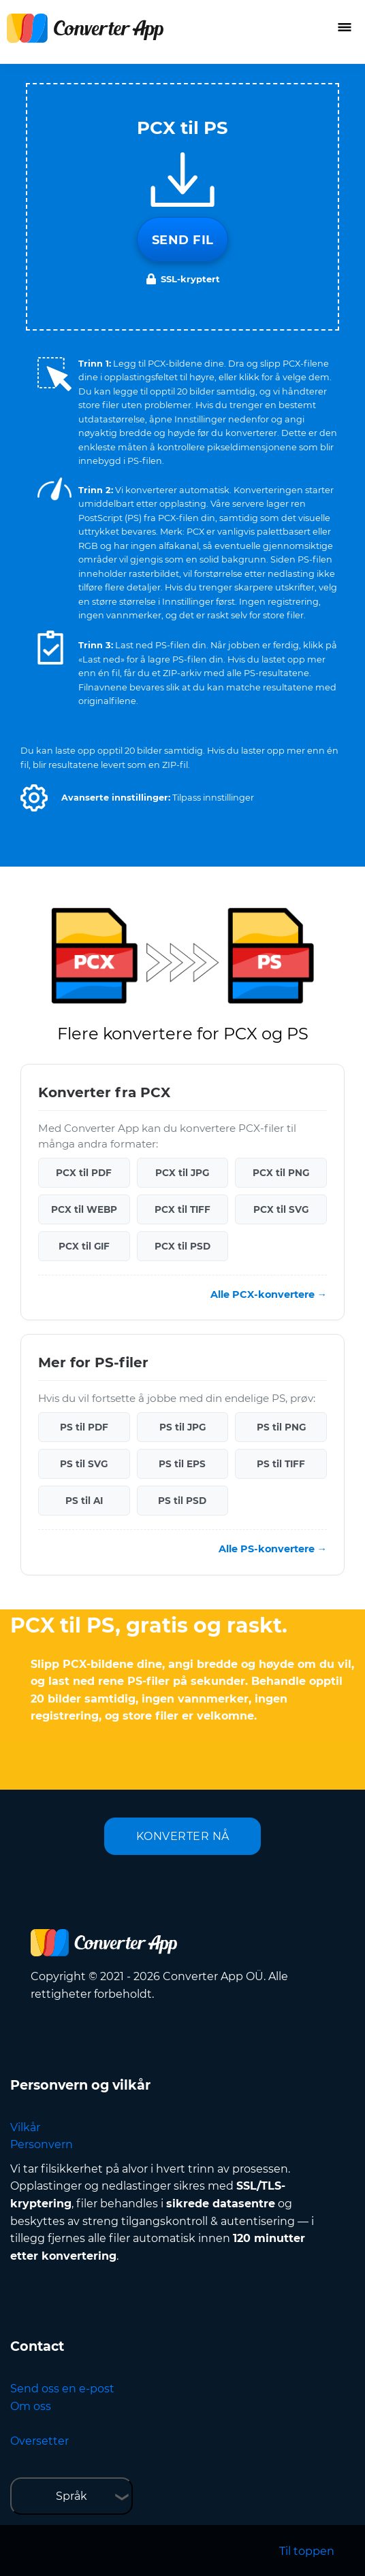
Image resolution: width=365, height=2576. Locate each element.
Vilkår (25, 2127)
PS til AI (84, 1500)
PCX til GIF (84, 1246)
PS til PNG (281, 1427)
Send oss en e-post (62, 2388)
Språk (71, 2496)
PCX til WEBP (84, 1209)
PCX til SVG (280, 1209)
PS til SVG (84, 1463)
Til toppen (306, 2551)
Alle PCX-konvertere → (268, 1294)
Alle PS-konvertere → (273, 1549)
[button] (34, 798)
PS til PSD (182, 1500)
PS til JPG (182, 1427)
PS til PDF (84, 1427)
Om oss (30, 2406)
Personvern (41, 2144)
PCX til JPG (182, 1172)
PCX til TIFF (182, 1209)
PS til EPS (182, 1463)
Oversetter (39, 2441)
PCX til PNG (281, 1172)
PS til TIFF (281, 1463)
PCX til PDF (84, 1172)
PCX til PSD (182, 1246)
